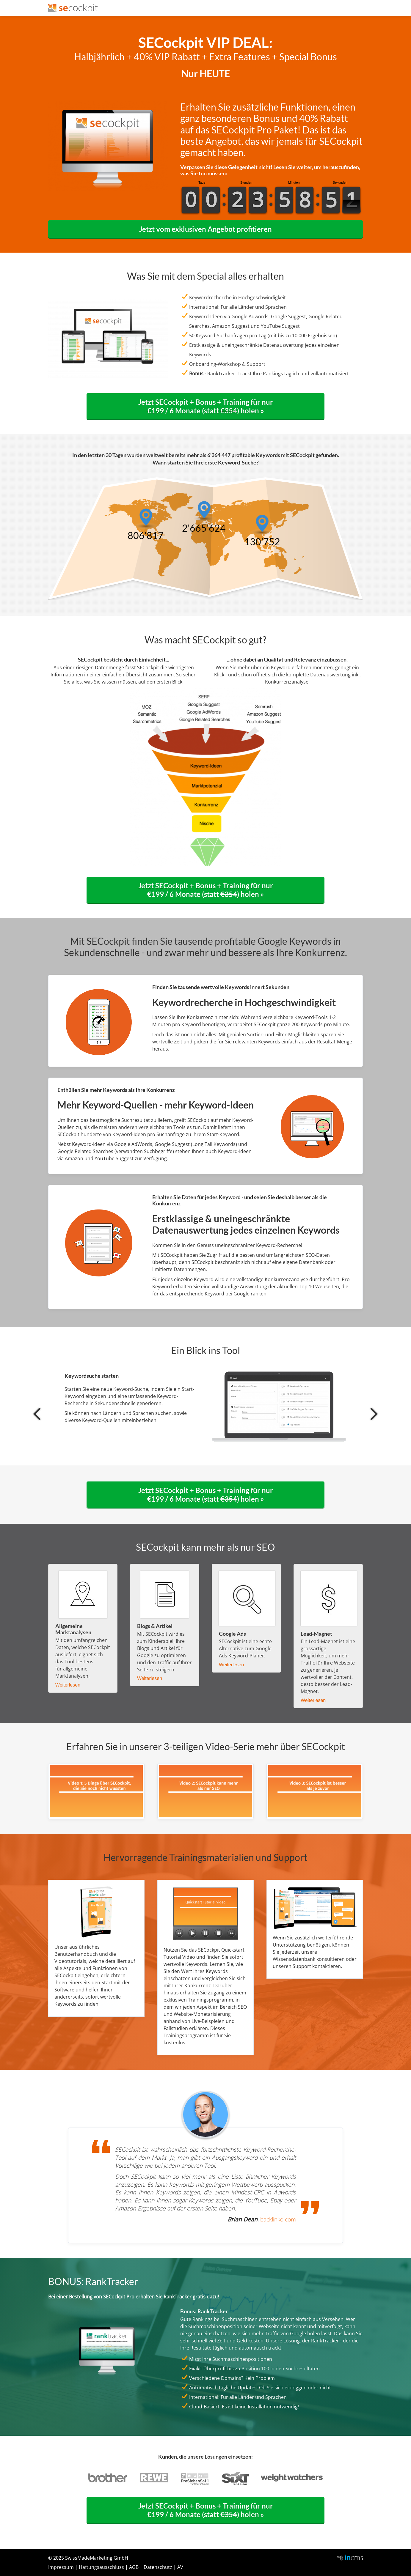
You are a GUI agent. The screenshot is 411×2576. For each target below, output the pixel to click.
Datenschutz (158, 2567)
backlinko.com (278, 2219)
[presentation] (37, 1414)
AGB (134, 2567)
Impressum (61, 2567)
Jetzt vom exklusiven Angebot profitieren (205, 229)
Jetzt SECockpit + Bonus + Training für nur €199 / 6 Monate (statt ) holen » (205, 406)
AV (180, 2567)
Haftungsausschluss (101, 2567)
